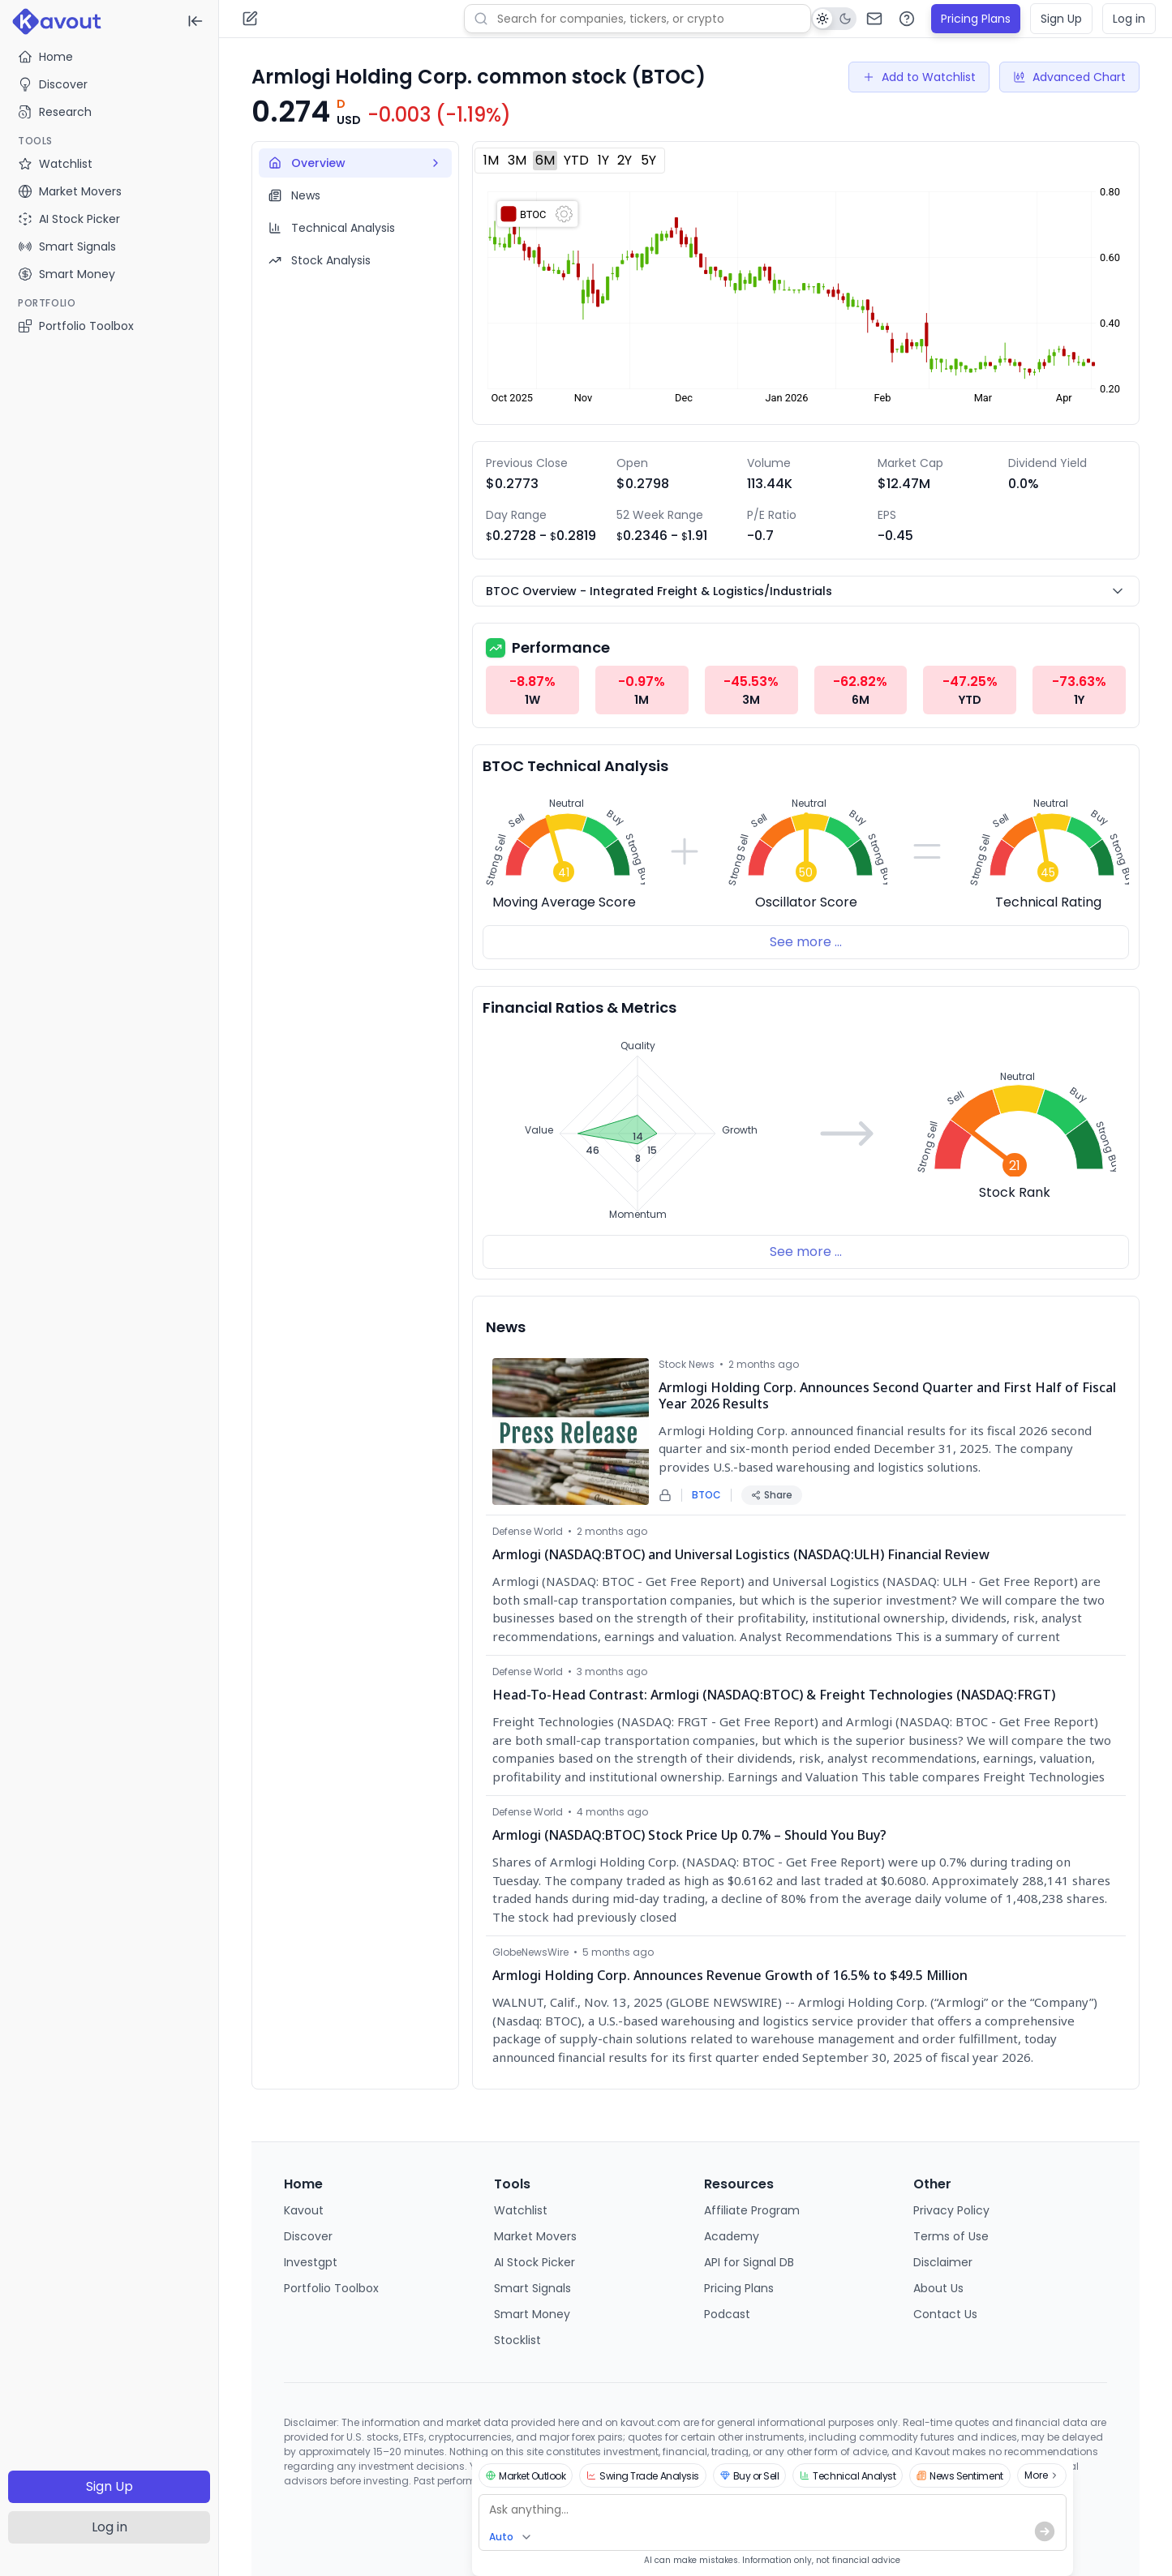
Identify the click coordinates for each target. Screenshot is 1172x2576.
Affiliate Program (752, 2210)
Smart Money (532, 2314)
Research (55, 112)
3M (517, 160)
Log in (109, 2527)
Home (45, 57)
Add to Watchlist (919, 77)
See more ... (806, 941)
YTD (576, 160)
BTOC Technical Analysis (575, 766)
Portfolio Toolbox (76, 326)
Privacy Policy (951, 2210)
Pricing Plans (976, 19)
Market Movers (535, 2236)
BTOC (706, 1495)
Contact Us (945, 2314)
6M (545, 160)
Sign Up (109, 2486)
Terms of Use (951, 2236)
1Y (603, 160)
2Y (624, 160)
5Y (648, 160)
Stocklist (517, 2340)
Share (771, 1495)
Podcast (727, 2314)
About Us (938, 2288)
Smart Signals (532, 2288)
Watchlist (520, 2210)
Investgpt (310, 2262)
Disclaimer (942, 2262)
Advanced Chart (1069, 77)
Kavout (304, 2210)
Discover (53, 84)
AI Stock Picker (534, 2262)
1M (491, 160)
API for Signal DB (749, 2262)
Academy (731, 2236)
